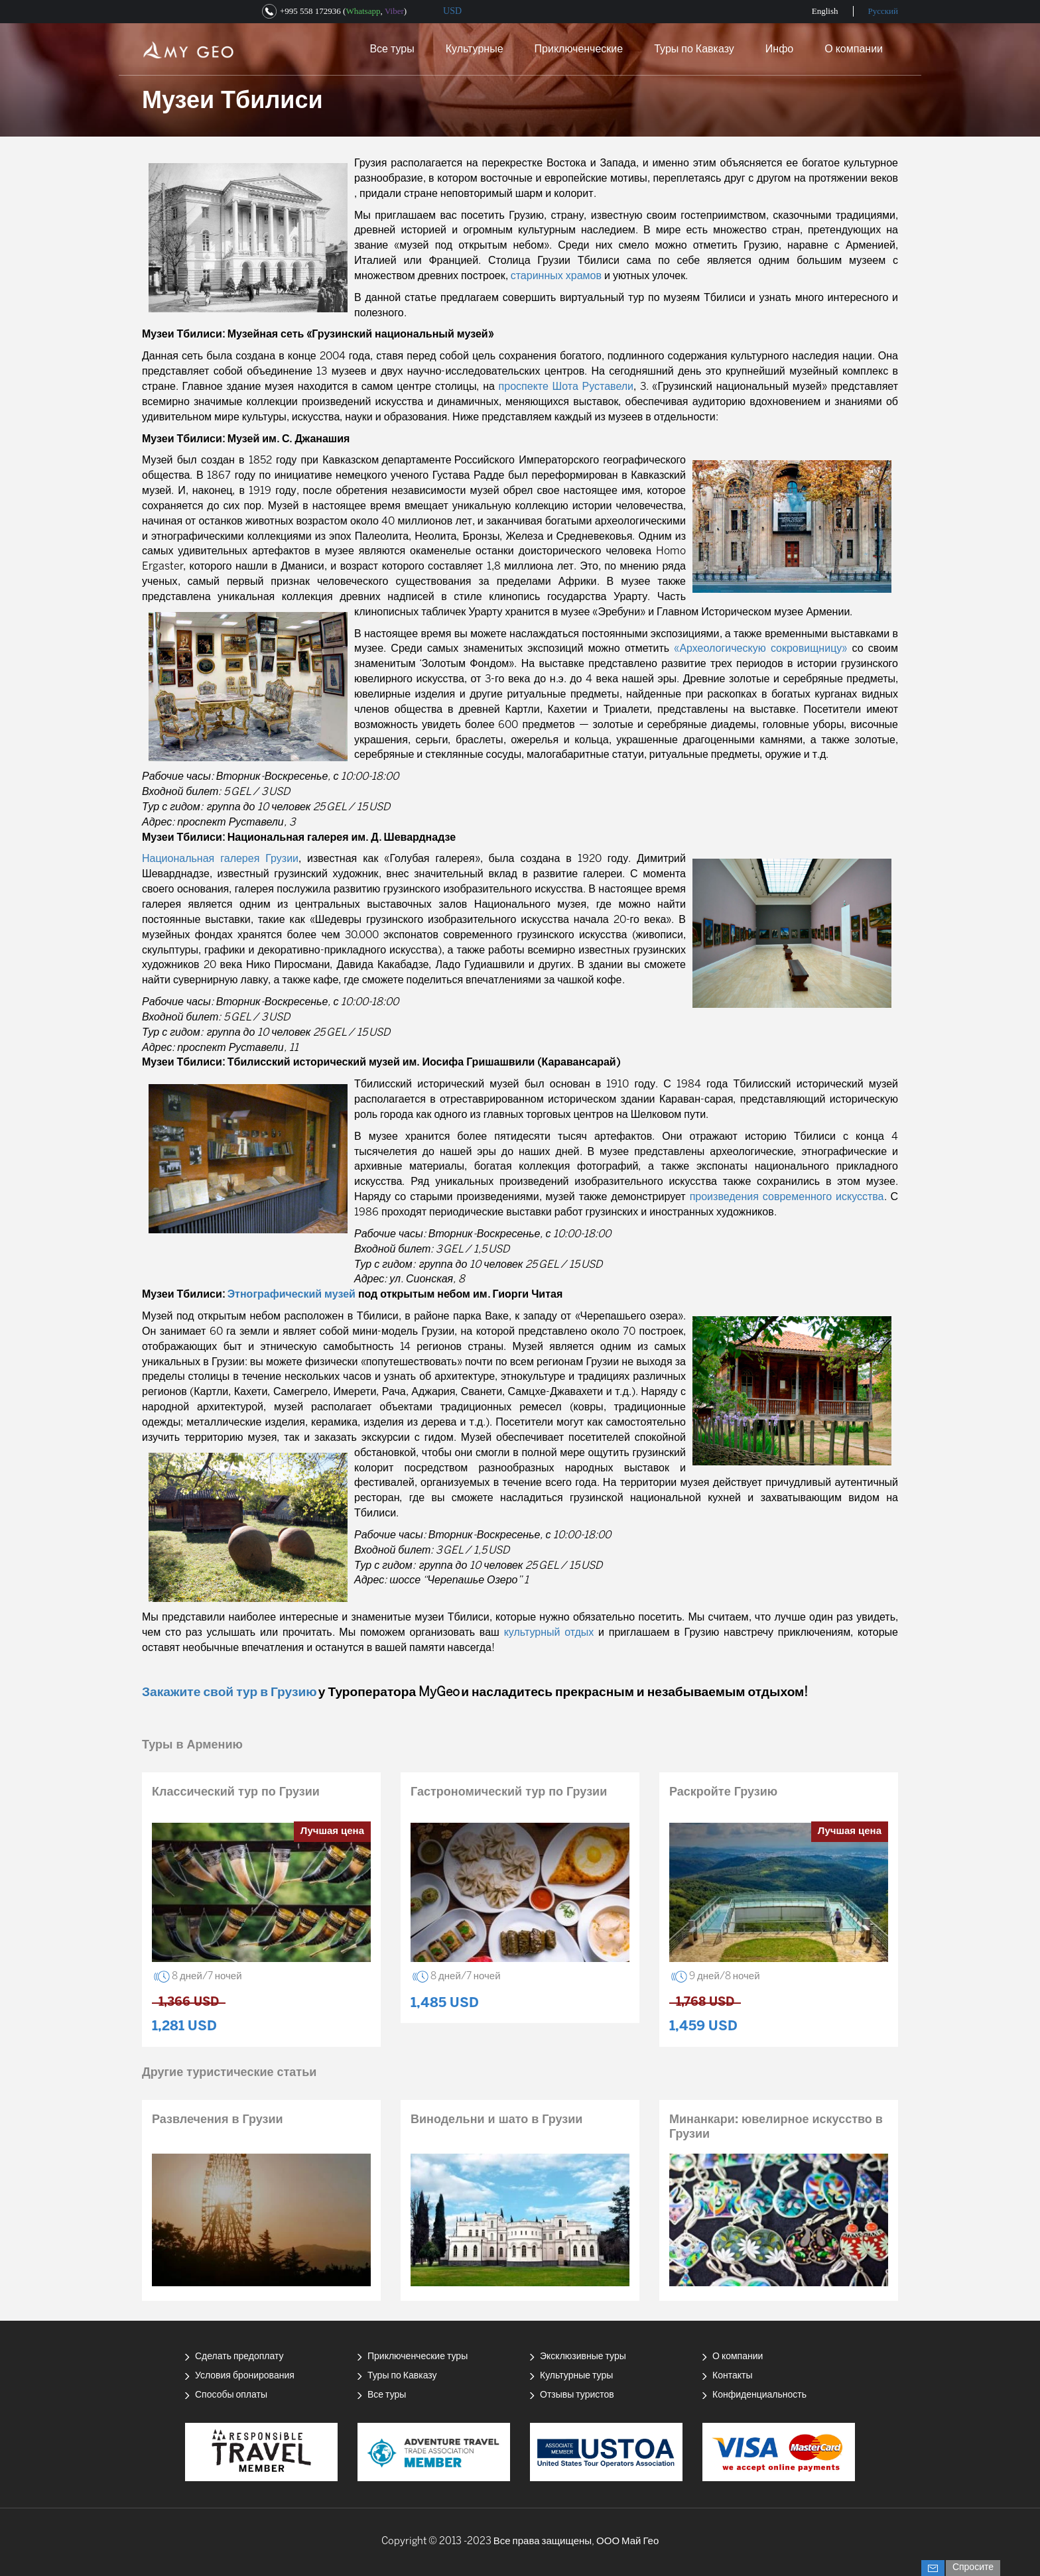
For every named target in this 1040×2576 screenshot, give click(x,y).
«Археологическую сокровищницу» (760, 649)
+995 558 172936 (310, 11)
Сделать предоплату (239, 2357)
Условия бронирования (244, 2376)
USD (452, 11)
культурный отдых (549, 1633)
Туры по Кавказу (694, 49)
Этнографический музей (292, 1295)
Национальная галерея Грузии (220, 859)
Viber (394, 11)
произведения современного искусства (787, 1197)
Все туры (391, 49)
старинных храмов (556, 276)
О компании (853, 49)
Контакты (732, 2376)
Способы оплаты (231, 2395)
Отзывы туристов (577, 2395)
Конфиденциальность (759, 2395)
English (825, 11)
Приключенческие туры (417, 2357)
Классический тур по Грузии (236, 1792)
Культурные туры (576, 2376)
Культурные (474, 49)
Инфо (779, 49)
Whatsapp (363, 11)
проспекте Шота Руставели (566, 387)
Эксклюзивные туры (583, 2357)
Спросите (973, 2567)
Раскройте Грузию (723, 1792)
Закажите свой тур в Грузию (229, 1693)
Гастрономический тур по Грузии (509, 1792)
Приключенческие (579, 49)
